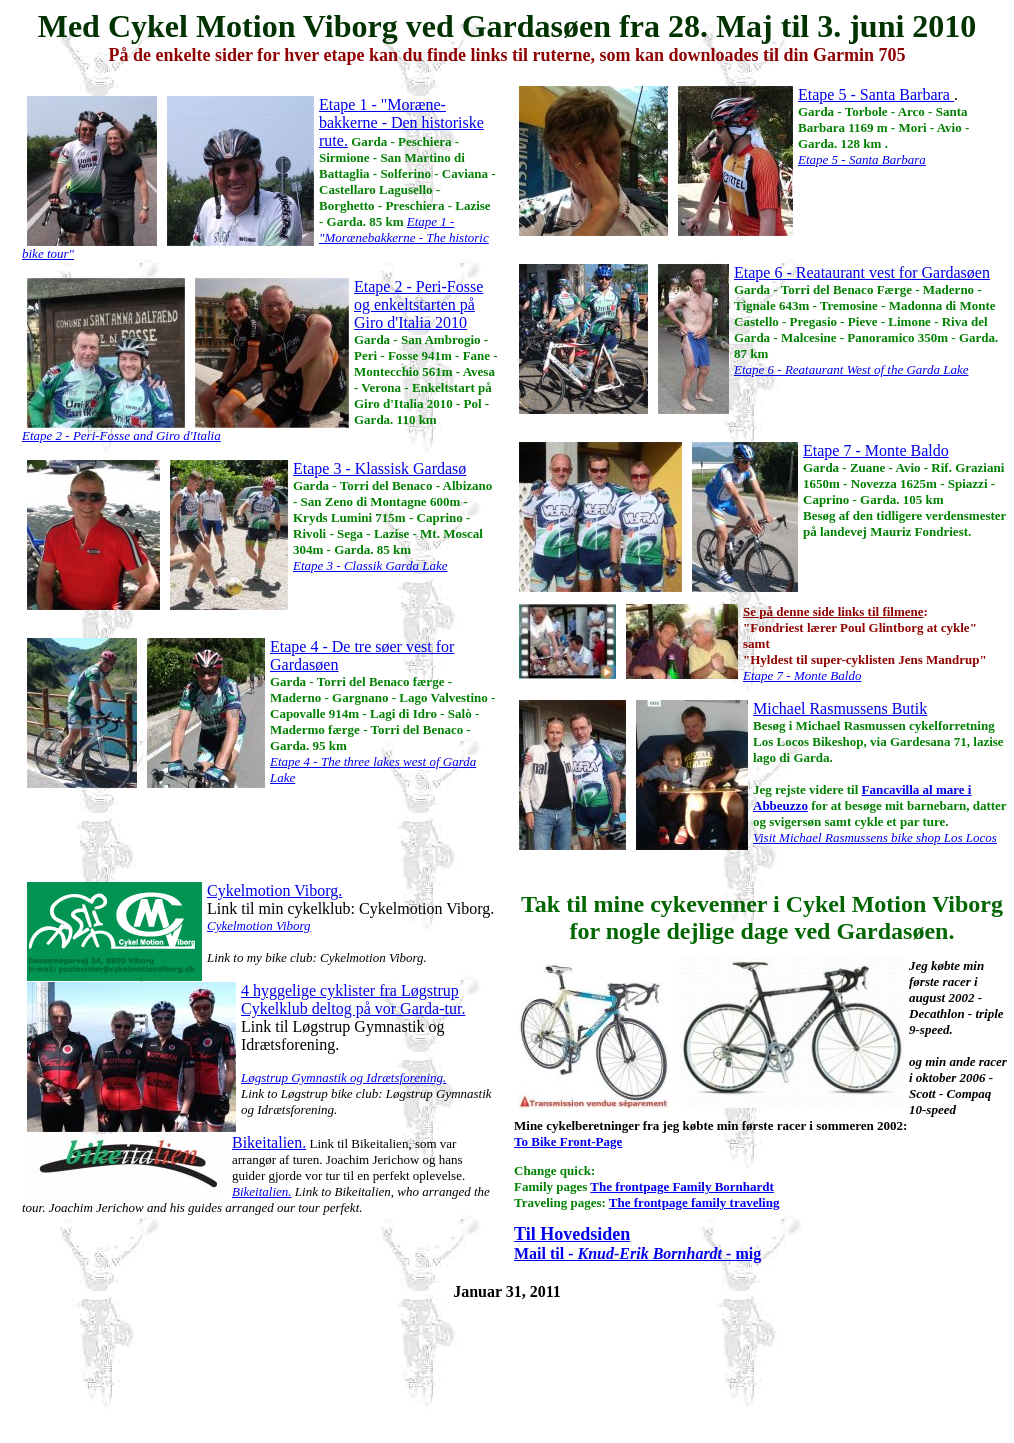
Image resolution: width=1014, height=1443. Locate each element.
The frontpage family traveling (694, 1202)
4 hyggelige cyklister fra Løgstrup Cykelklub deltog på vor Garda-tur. (353, 999)
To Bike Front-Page (568, 1141)
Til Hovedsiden (572, 1234)
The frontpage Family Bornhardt (682, 1186)
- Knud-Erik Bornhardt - (649, 1253)
